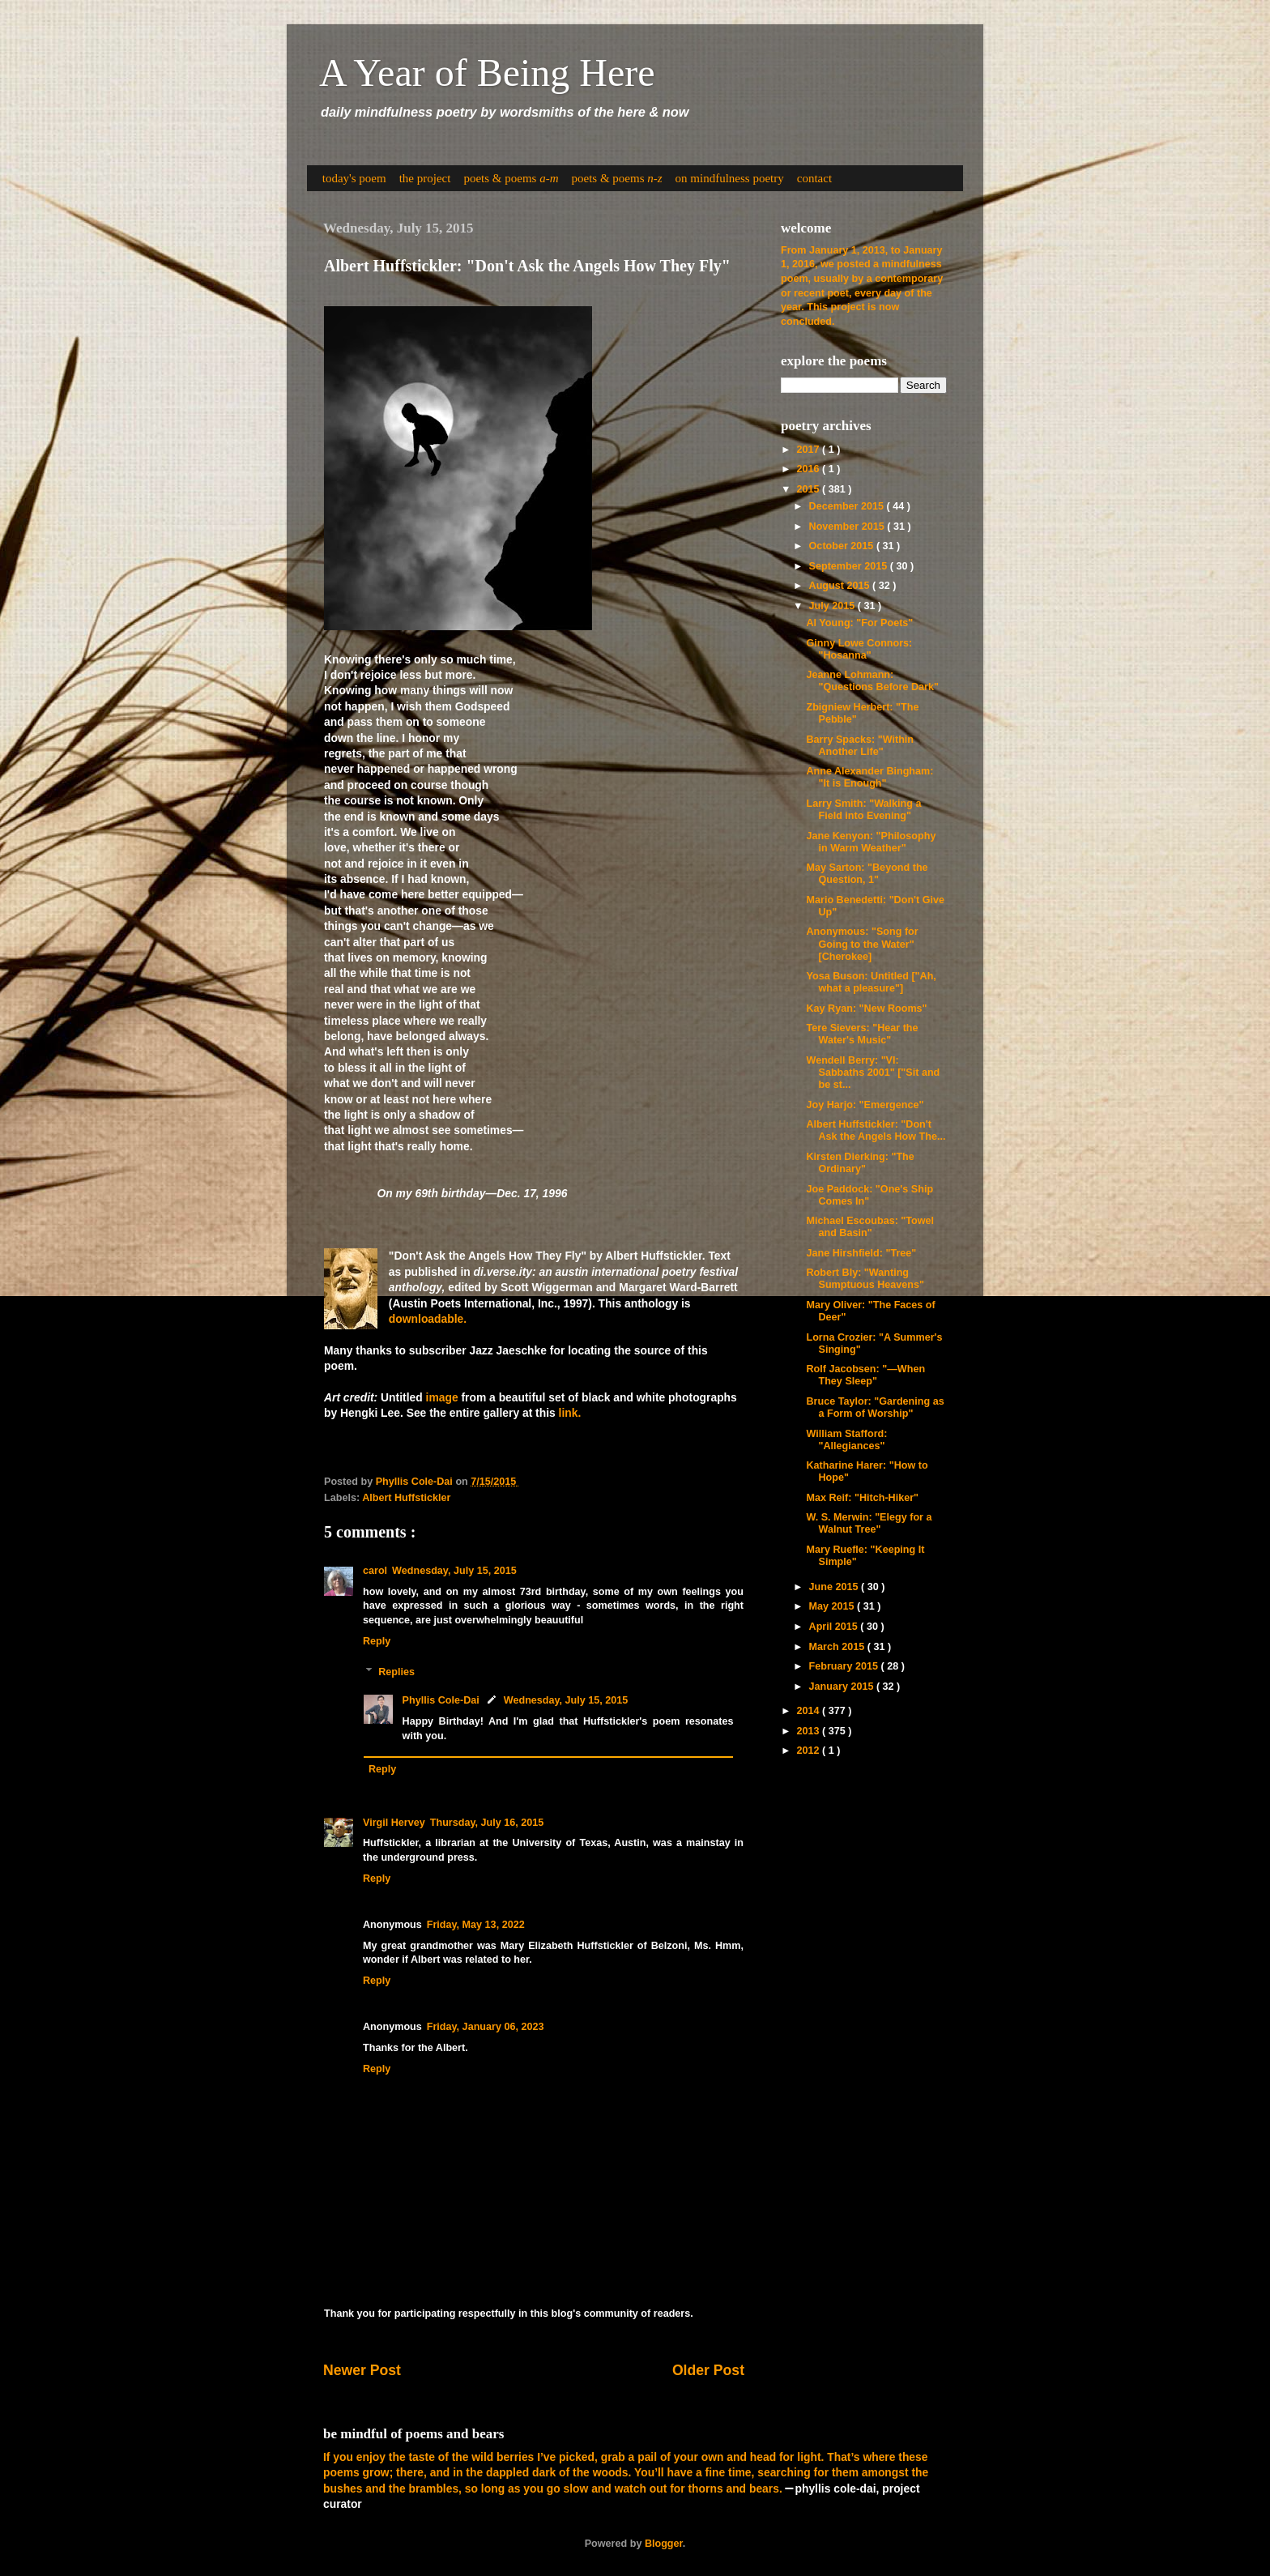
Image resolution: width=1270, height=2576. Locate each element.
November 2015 (848, 526)
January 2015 (842, 1686)
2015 (809, 489)
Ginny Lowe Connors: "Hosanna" (859, 649)
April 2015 (835, 1626)
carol (375, 1570)
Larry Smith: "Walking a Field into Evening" (863, 809)
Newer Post (362, 2370)
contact (814, 178)
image (442, 1397)
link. (570, 1412)
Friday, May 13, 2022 (476, 1924)
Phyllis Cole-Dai (441, 1700)
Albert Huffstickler (406, 1497)
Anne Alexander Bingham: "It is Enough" (869, 777)
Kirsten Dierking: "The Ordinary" (860, 1163)
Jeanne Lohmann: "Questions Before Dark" (872, 681)
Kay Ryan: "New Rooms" (866, 1008)
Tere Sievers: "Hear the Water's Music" (862, 1034)
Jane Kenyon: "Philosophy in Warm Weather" (870, 842)
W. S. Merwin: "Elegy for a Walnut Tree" (868, 1523)
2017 (809, 449)
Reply (376, 1641)
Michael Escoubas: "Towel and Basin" (870, 1227)
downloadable (426, 1318)
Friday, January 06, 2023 (485, 2026)
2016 (809, 469)
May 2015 (833, 1606)
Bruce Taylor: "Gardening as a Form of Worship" (875, 1407)
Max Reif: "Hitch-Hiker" (862, 1497)
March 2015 (838, 1647)
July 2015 (833, 606)
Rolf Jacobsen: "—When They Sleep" (865, 1375)
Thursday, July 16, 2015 (486, 1822)
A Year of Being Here (487, 72)
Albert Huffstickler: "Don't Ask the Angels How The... (875, 1130)
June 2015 (835, 1587)
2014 (809, 1711)
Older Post (708, 2370)
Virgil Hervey (394, 1822)
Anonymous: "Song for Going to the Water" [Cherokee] (862, 944)
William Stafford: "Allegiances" (846, 1440)
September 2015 (849, 566)
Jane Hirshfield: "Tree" (861, 1253)
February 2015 (845, 1666)
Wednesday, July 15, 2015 (454, 1570)
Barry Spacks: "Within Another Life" (860, 745)
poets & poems (510, 178)
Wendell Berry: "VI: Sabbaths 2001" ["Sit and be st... (873, 1072)
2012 (809, 1750)
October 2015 (842, 546)
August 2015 (840, 585)
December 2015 (848, 506)
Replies (396, 1672)
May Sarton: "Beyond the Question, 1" (866, 873)
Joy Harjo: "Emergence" (864, 1105)
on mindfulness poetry (729, 178)
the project (425, 178)
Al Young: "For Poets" (859, 623)
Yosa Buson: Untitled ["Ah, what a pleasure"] (870, 982)
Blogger (664, 2543)
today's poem (354, 178)
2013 (809, 1731)
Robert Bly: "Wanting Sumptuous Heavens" (865, 1278)
